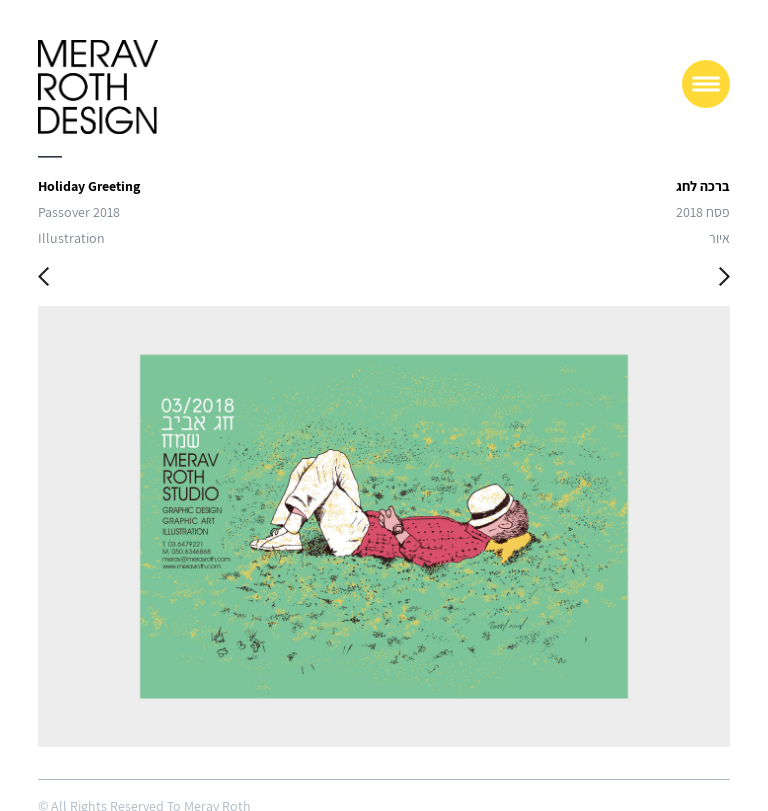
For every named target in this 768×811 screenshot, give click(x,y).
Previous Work (43, 279)
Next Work (724, 279)
